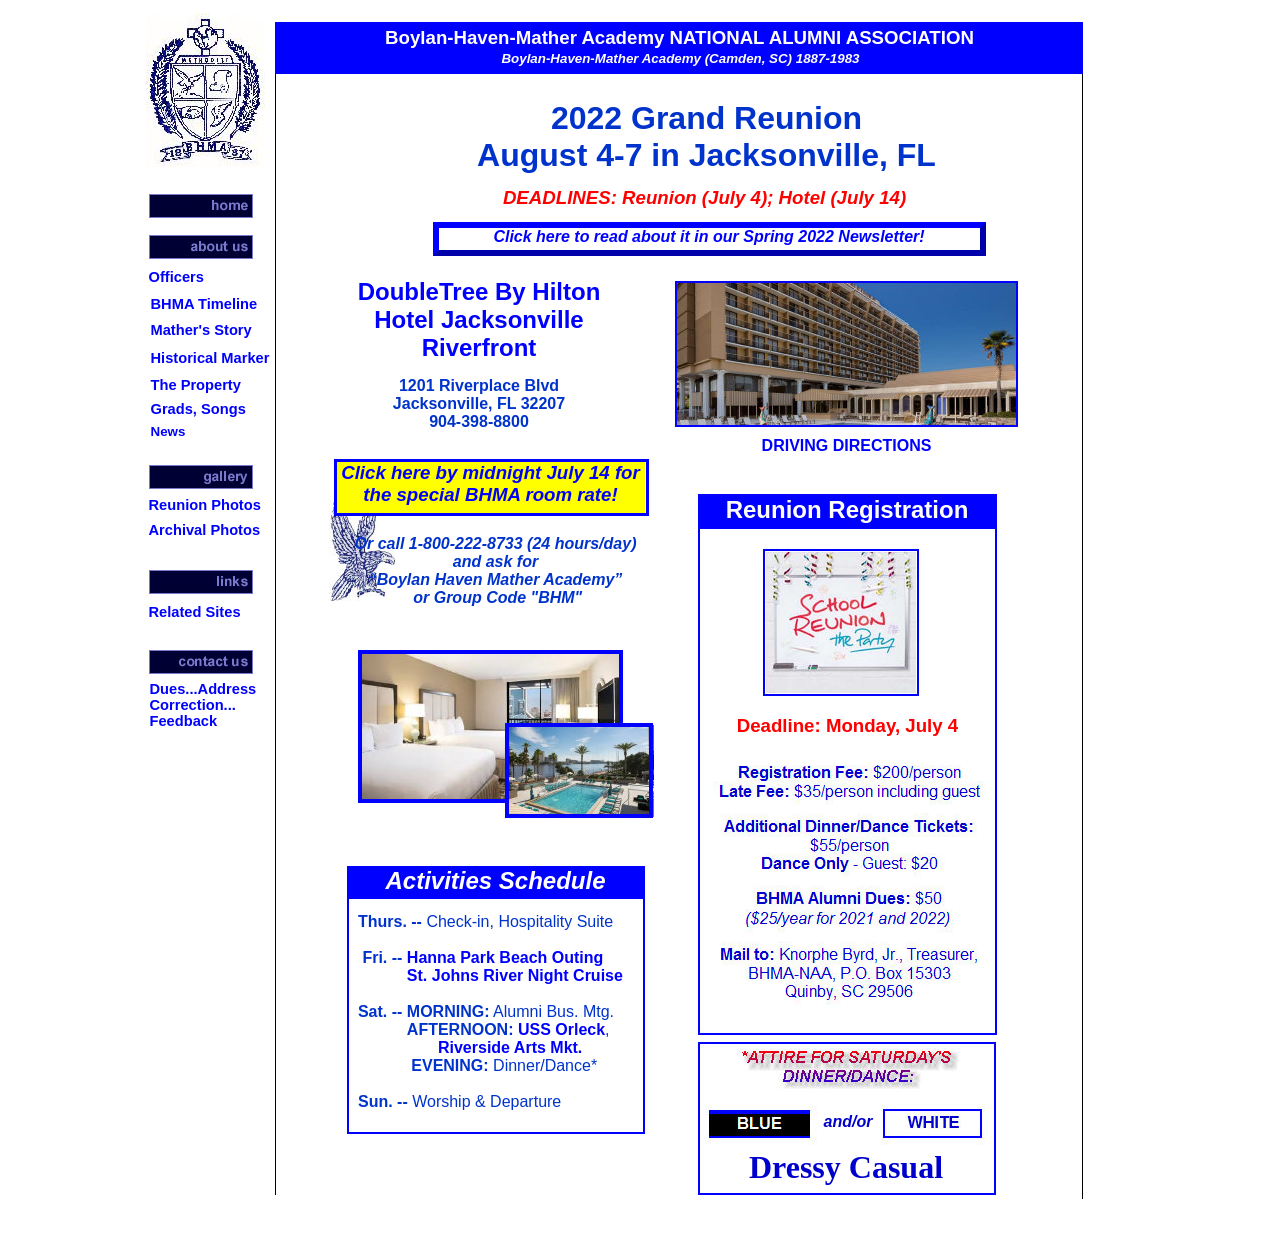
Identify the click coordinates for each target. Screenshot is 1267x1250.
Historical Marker (210, 358)
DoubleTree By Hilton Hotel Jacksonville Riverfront (479, 319)
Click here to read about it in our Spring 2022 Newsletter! (708, 236)
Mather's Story (201, 330)
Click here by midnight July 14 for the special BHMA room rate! (490, 483)
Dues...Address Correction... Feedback (203, 705)
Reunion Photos (205, 505)
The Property (196, 385)
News (168, 431)
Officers (176, 277)
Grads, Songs (198, 409)
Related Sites (195, 612)
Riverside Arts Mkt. (510, 1047)
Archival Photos (205, 530)
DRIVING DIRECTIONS (847, 445)
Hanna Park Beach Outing (505, 957)
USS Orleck (561, 1029)
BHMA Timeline (204, 304)
